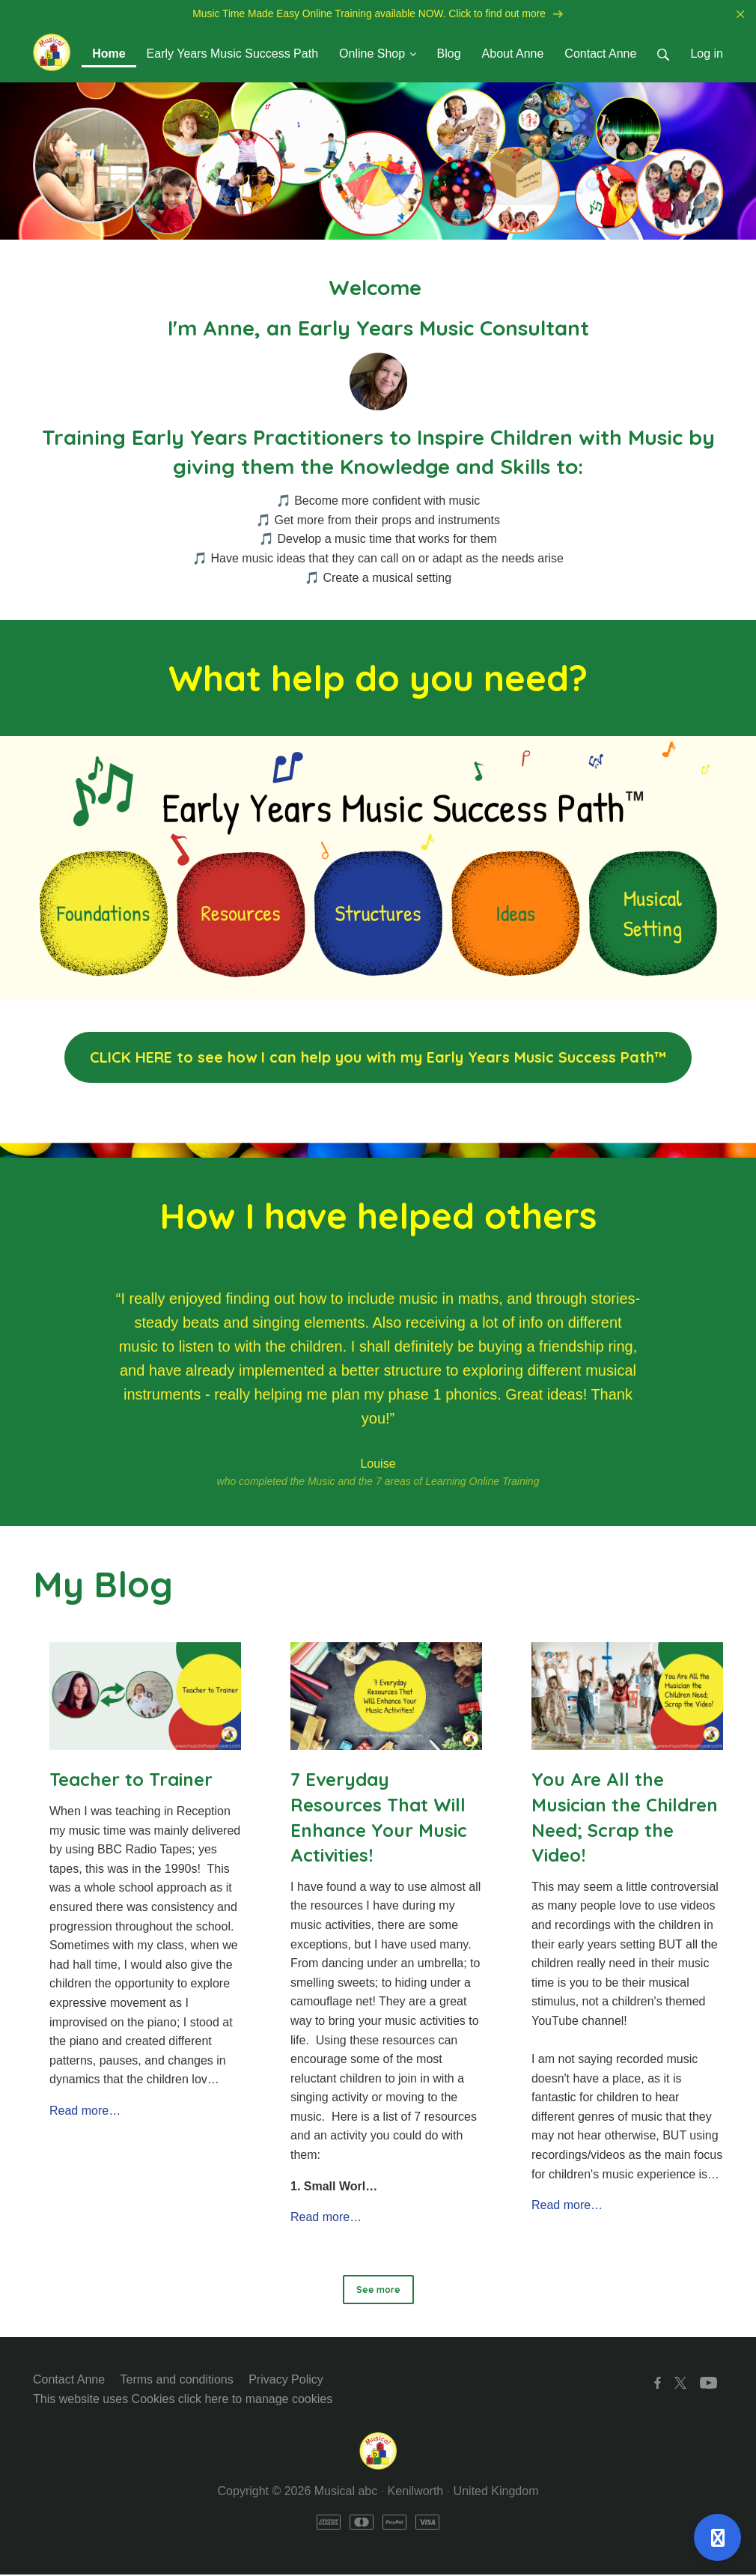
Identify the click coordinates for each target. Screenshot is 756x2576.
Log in (706, 55)
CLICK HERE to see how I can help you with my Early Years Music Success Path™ (378, 1058)
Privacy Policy (286, 2381)
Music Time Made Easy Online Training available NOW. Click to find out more (377, 14)
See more (378, 2291)
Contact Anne (69, 2381)
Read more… (85, 2112)
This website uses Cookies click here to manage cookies (182, 2400)
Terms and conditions (177, 2381)
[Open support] (717, 2537)
